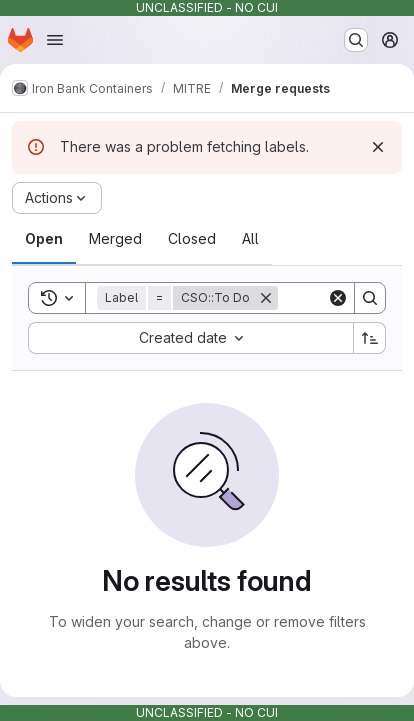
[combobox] (190, 338)
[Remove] (266, 298)
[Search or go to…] (356, 40)
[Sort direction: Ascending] (370, 338)
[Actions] (57, 198)
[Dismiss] (378, 147)
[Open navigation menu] (55, 40)
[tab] (44, 239)
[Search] (370, 298)
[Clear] (338, 298)
